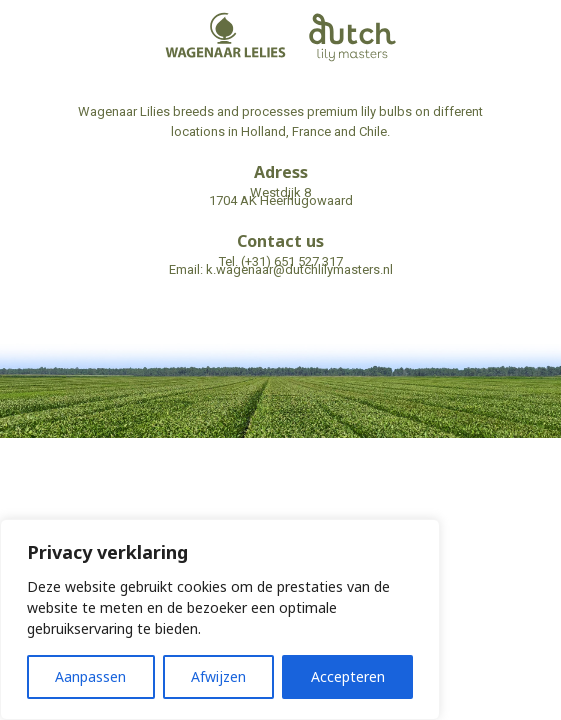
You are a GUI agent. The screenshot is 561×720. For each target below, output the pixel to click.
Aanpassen (90, 676)
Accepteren (348, 676)
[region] (220, 619)
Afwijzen (218, 676)
